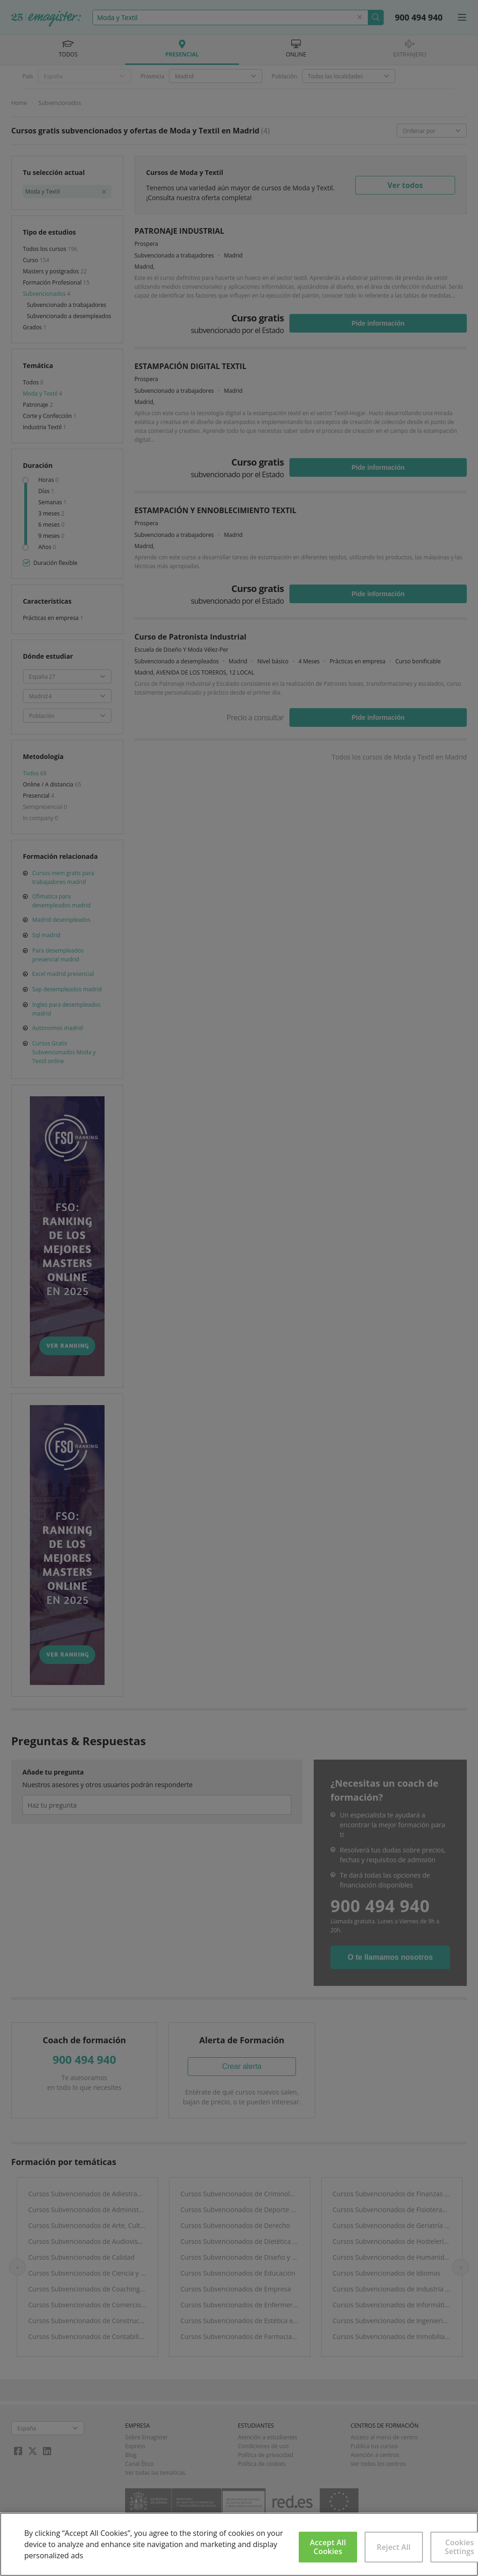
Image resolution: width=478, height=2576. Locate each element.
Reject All (394, 2547)
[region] (239, 2544)
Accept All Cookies (328, 2546)
